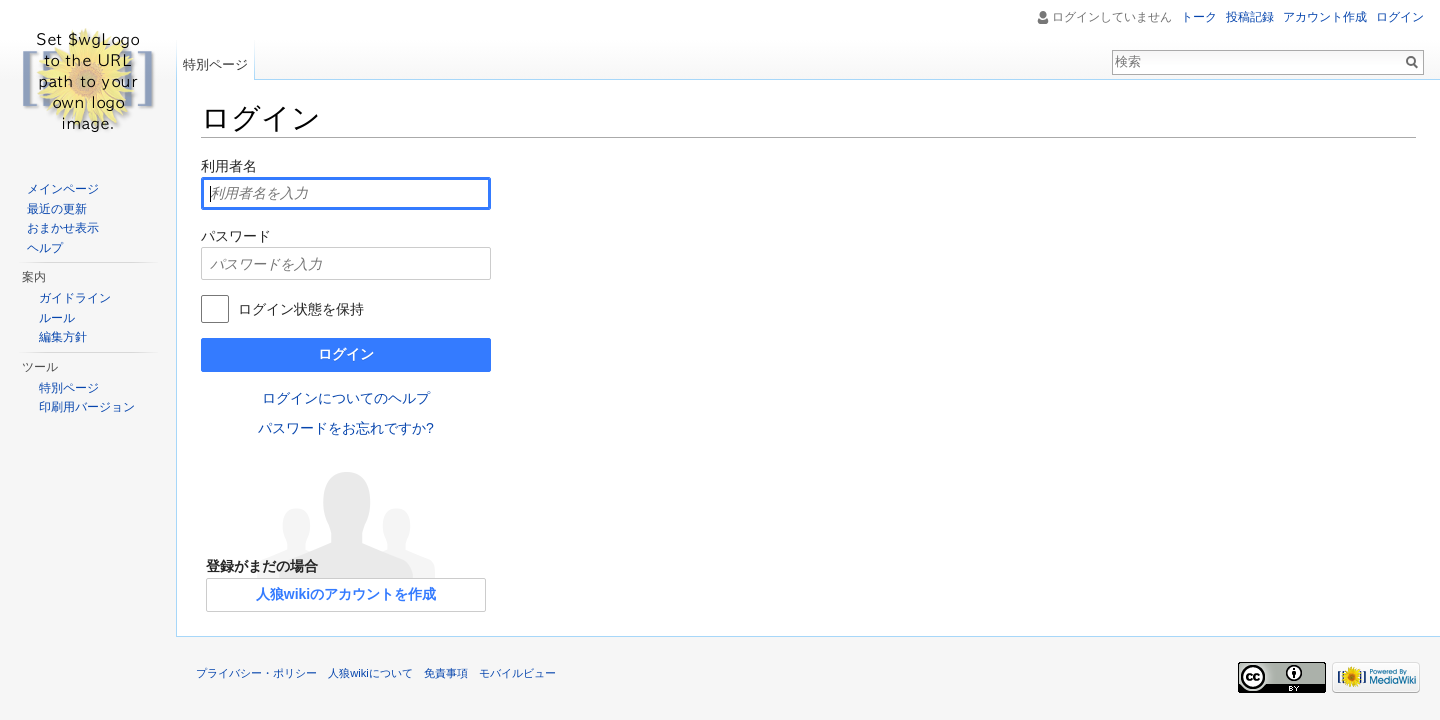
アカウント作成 (1325, 17)
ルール (57, 318)
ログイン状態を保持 (301, 309)
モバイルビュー (517, 673)
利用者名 (229, 166)
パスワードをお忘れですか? (346, 428)
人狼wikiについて (370, 673)
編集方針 (63, 337)
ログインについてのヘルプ (346, 398)
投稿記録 (1250, 17)
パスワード (236, 236)
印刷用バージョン (87, 407)
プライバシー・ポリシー (256, 673)
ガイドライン (75, 298)
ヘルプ (45, 248)
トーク (1199, 17)
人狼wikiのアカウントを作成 (346, 594)
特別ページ (215, 64)
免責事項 (446, 673)
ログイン (346, 354)
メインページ (63, 189)
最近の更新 (57, 209)
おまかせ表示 (63, 228)
